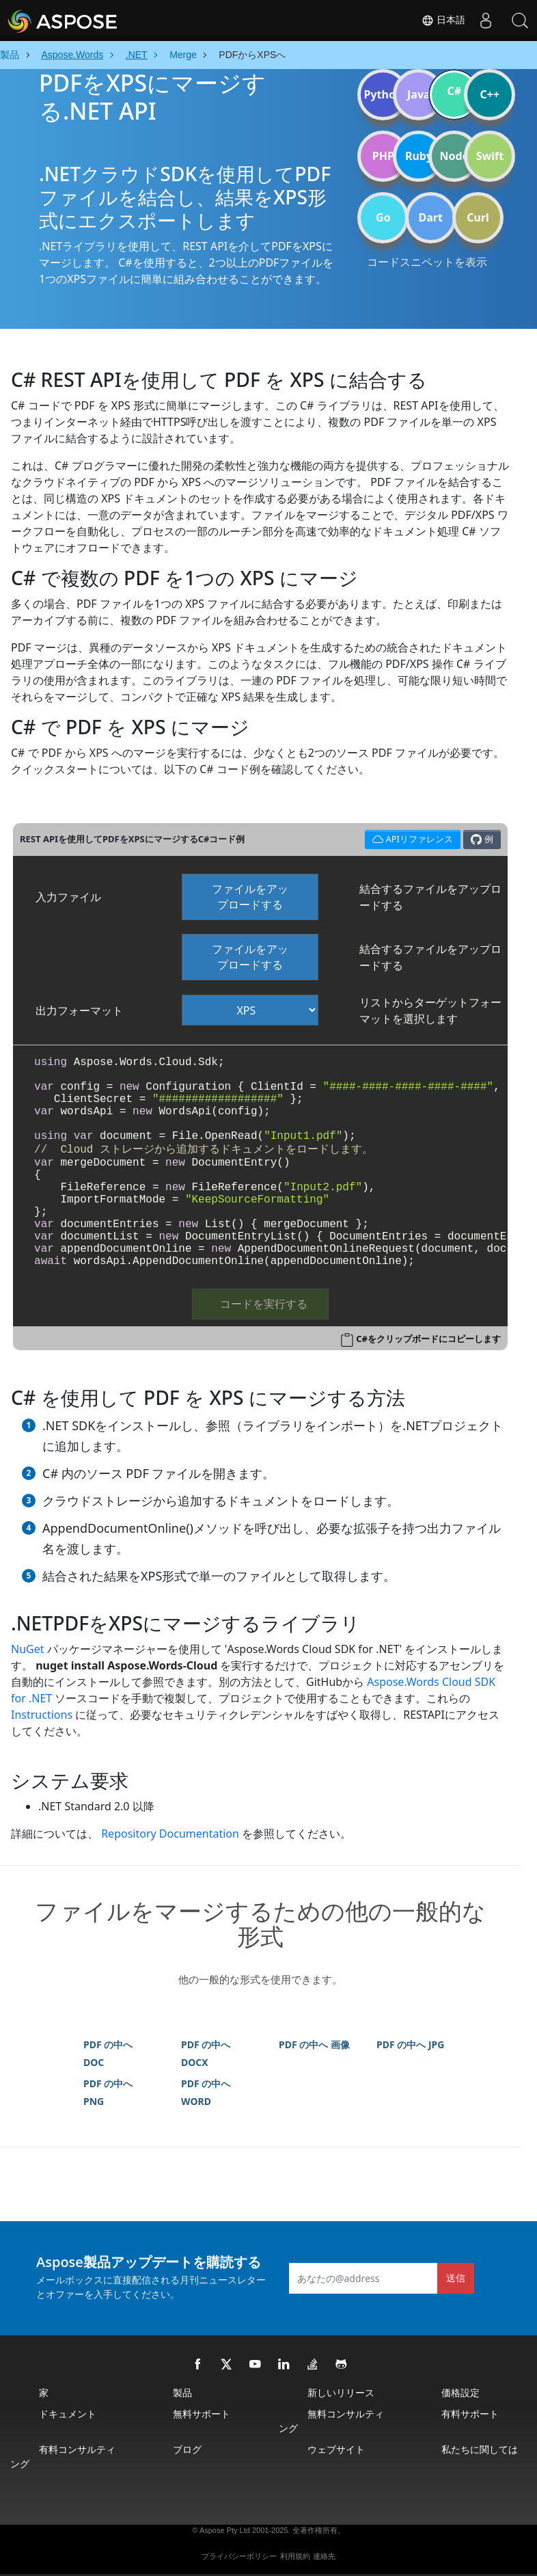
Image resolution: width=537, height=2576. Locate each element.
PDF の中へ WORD (205, 2092)
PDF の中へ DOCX (205, 2053)
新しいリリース (340, 2392)
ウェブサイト (336, 2449)
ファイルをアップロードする (250, 896)
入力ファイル (68, 896)
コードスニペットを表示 (427, 261)
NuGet (27, 1648)
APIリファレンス (411, 838)
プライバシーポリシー (239, 2556)
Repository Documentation (170, 1833)
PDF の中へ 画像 (314, 2044)
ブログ (187, 2449)
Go (383, 217)
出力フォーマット (79, 1010)
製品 (182, 2392)
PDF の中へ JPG (410, 2044)
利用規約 (295, 2556)
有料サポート (470, 2413)
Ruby (418, 155)
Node (454, 155)
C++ (490, 94)
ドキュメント (67, 2413)
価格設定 (460, 2392)
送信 (455, 2277)
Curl (478, 217)
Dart (431, 217)
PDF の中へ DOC (108, 2053)
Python (382, 94)
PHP (383, 155)
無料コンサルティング (331, 2420)
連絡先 (324, 2556)
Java (418, 94)
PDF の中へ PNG (108, 2092)
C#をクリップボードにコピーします (428, 1338)
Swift (490, 155)
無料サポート (201, 2413)
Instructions (41, 1714)
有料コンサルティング (62, 2456)
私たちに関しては (479, 2449)
